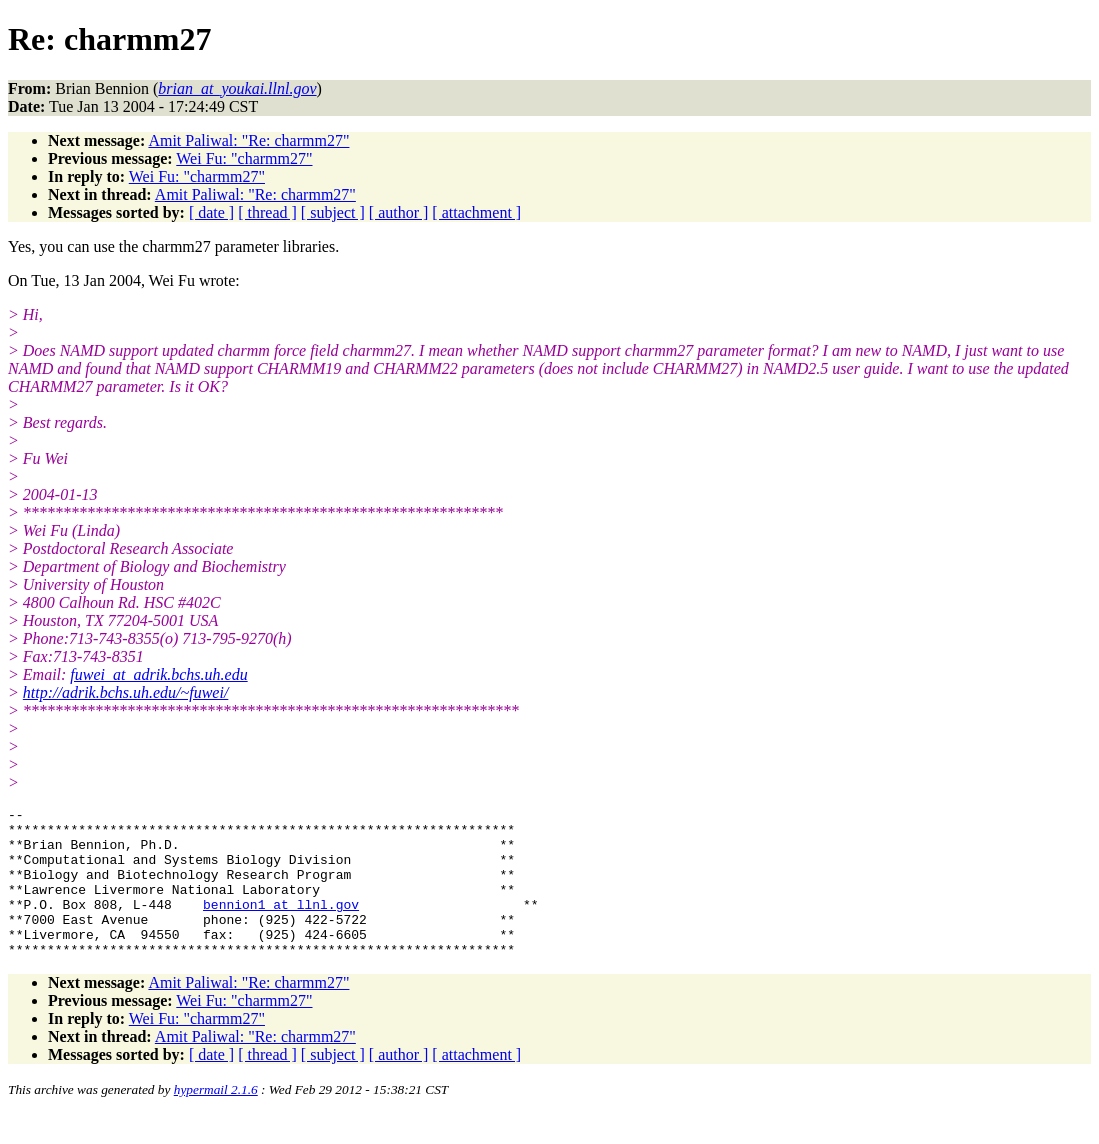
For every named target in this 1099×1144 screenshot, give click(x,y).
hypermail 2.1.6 (216, 1119)
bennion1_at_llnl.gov (281, 925)
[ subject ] (333, 212)
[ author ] (399, 212)
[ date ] (211, 212)
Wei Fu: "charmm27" (244, 158)
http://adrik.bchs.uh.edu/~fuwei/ (126, 692)
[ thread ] (267, 212)
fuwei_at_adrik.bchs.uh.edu (158, 674)
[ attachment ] (476, 212)
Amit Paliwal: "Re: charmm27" (248, 140)
